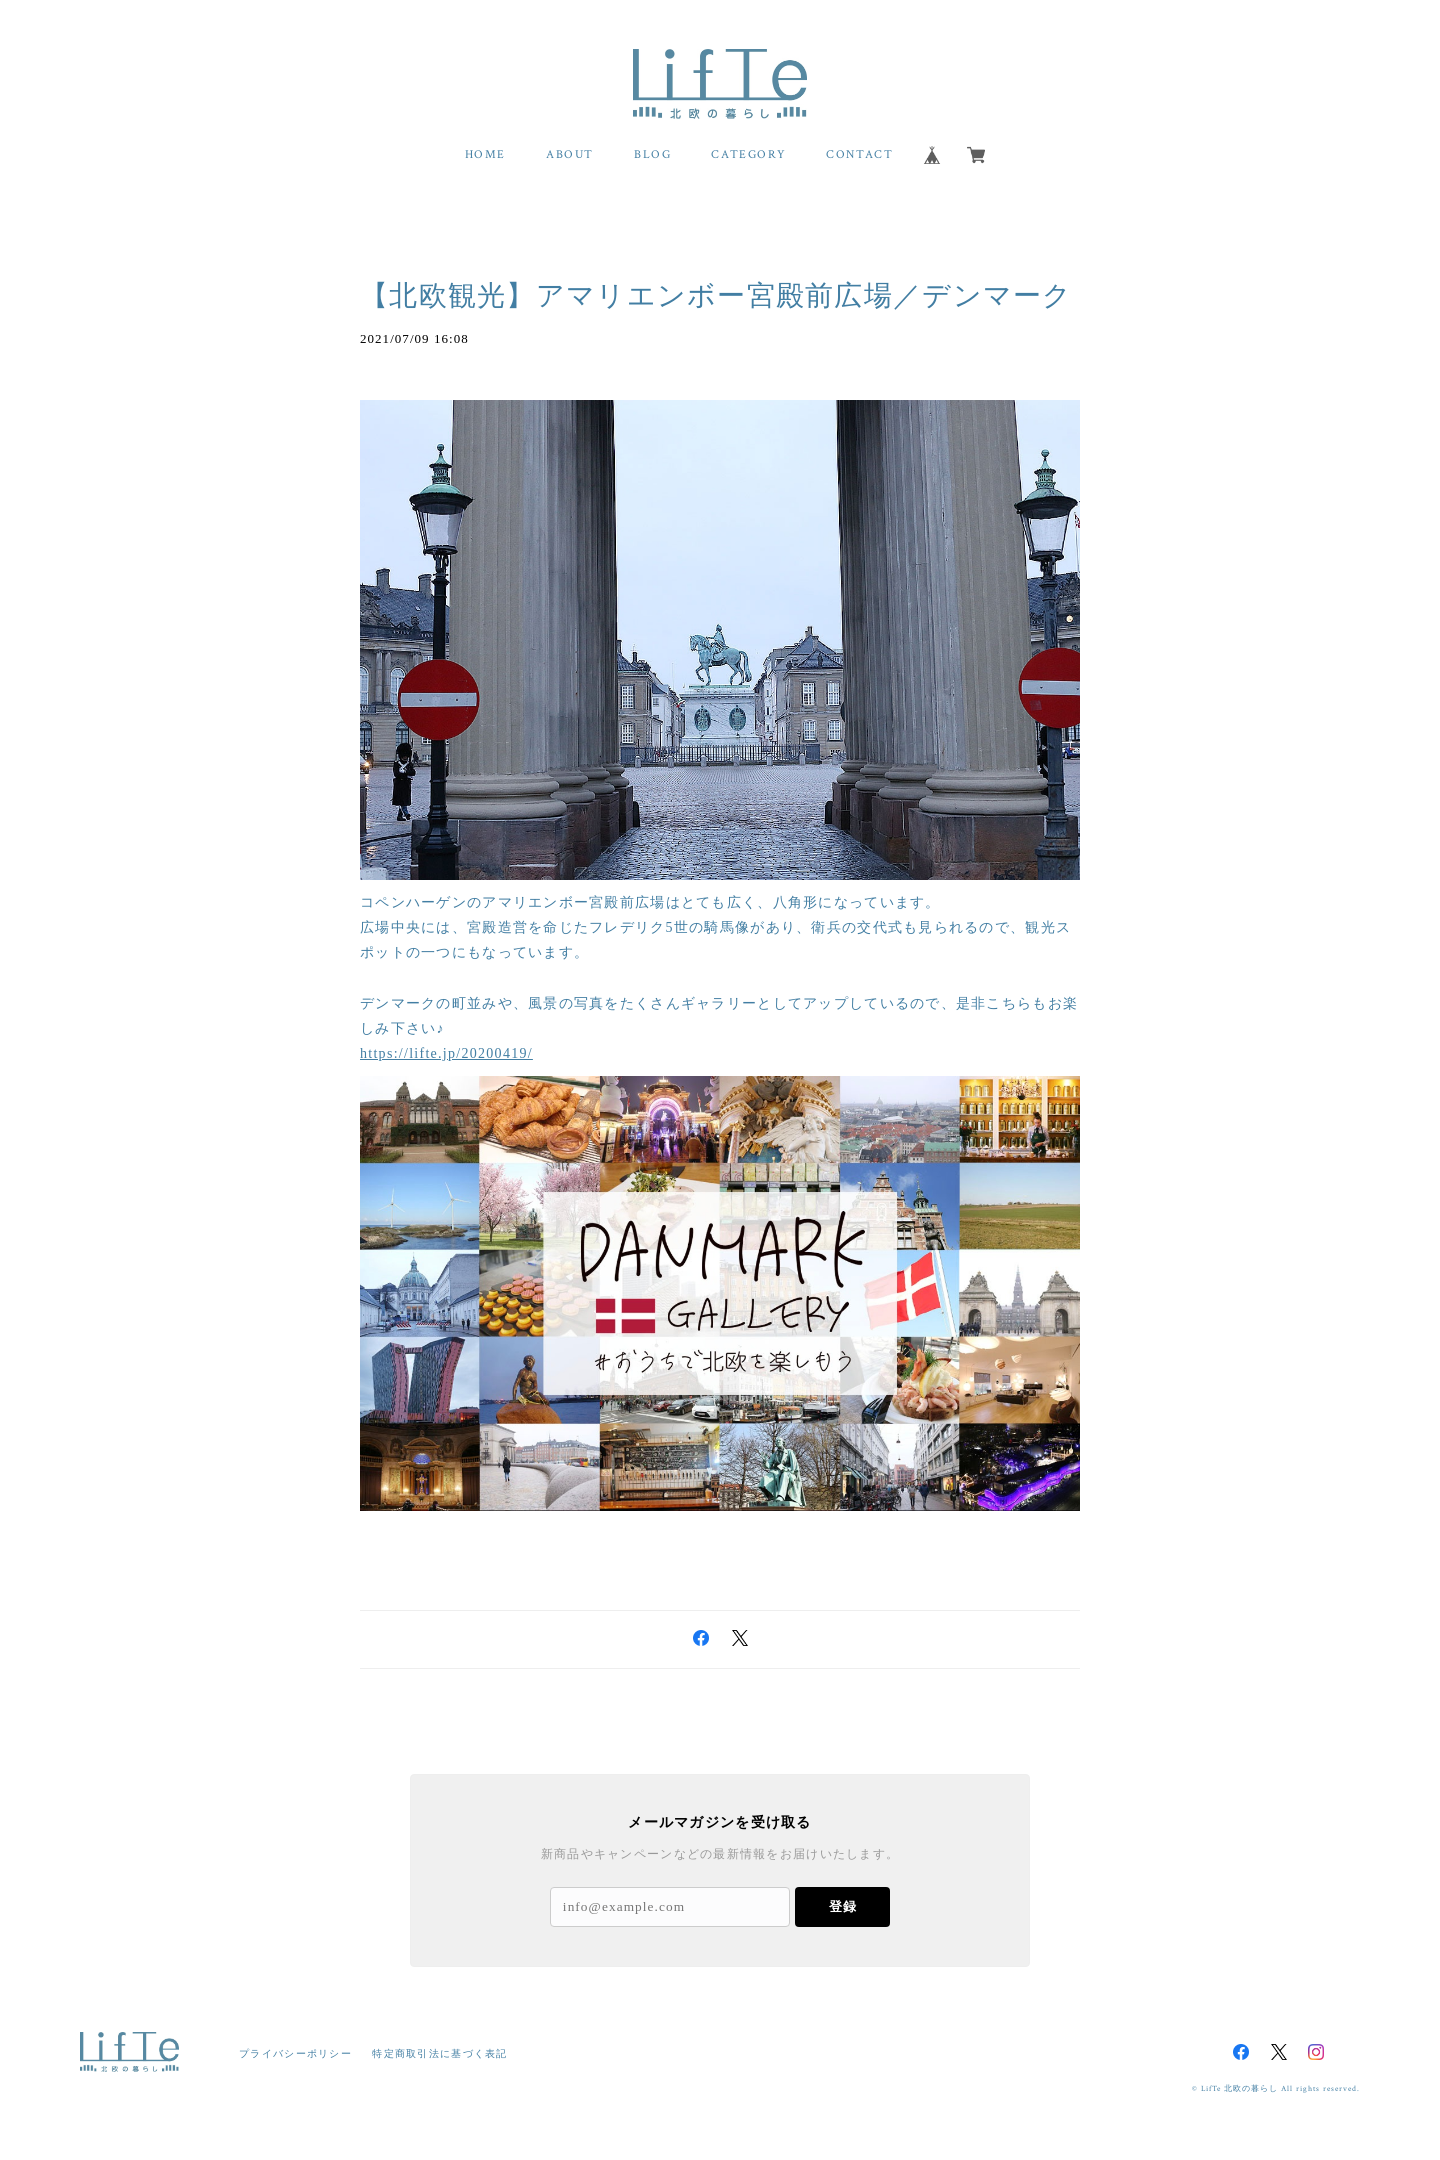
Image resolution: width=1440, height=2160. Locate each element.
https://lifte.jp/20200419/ (446, 1053)
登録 (843, 1906)
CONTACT (859, 154)
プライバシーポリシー (295, 2053)
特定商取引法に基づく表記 (439, 2053)
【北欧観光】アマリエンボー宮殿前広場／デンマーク (716, 295)
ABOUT (570, 154)
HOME (485, 154)
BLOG (652, 154)
